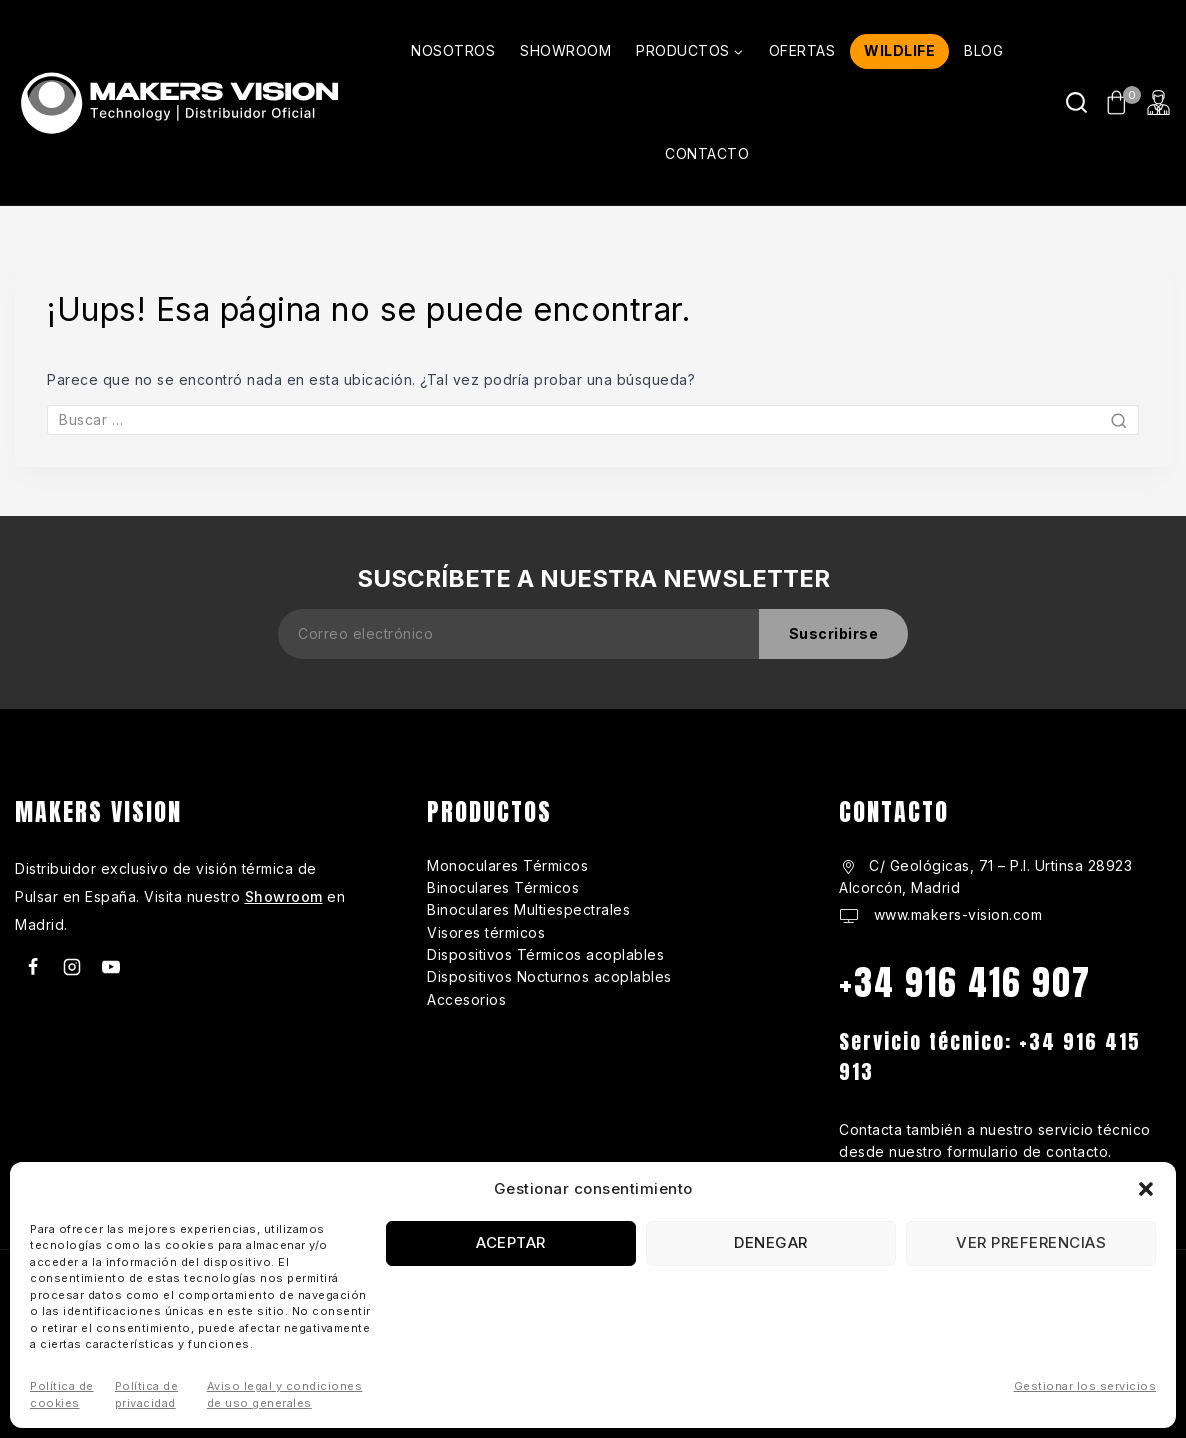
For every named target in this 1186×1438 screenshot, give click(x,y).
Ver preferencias (1031, 1242)
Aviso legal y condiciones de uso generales (285, 1395)
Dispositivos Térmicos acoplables (545, 954)
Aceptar (511, 1242)
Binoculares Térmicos (503, 887)
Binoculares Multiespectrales (528, 909)
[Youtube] (111, 967)
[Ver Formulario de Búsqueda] (1076, 102)
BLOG (983, 50)
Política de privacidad (147, 1395)
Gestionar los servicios (1085, 1386)
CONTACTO (707, 153)
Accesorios (466, 999)
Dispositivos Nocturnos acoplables (549, 976)
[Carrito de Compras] (1117, 102)
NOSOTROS (453, 50)
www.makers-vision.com (955, 914)
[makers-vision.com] (177, 102)
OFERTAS (802, 50)
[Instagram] (72, 967)
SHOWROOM (565, 50)
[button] (1146, 1189)
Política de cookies (62, 1395)
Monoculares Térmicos (507, 865)
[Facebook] (33, 967)
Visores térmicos (486, 932)
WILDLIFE (899, 50)
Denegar (771, 1242)
